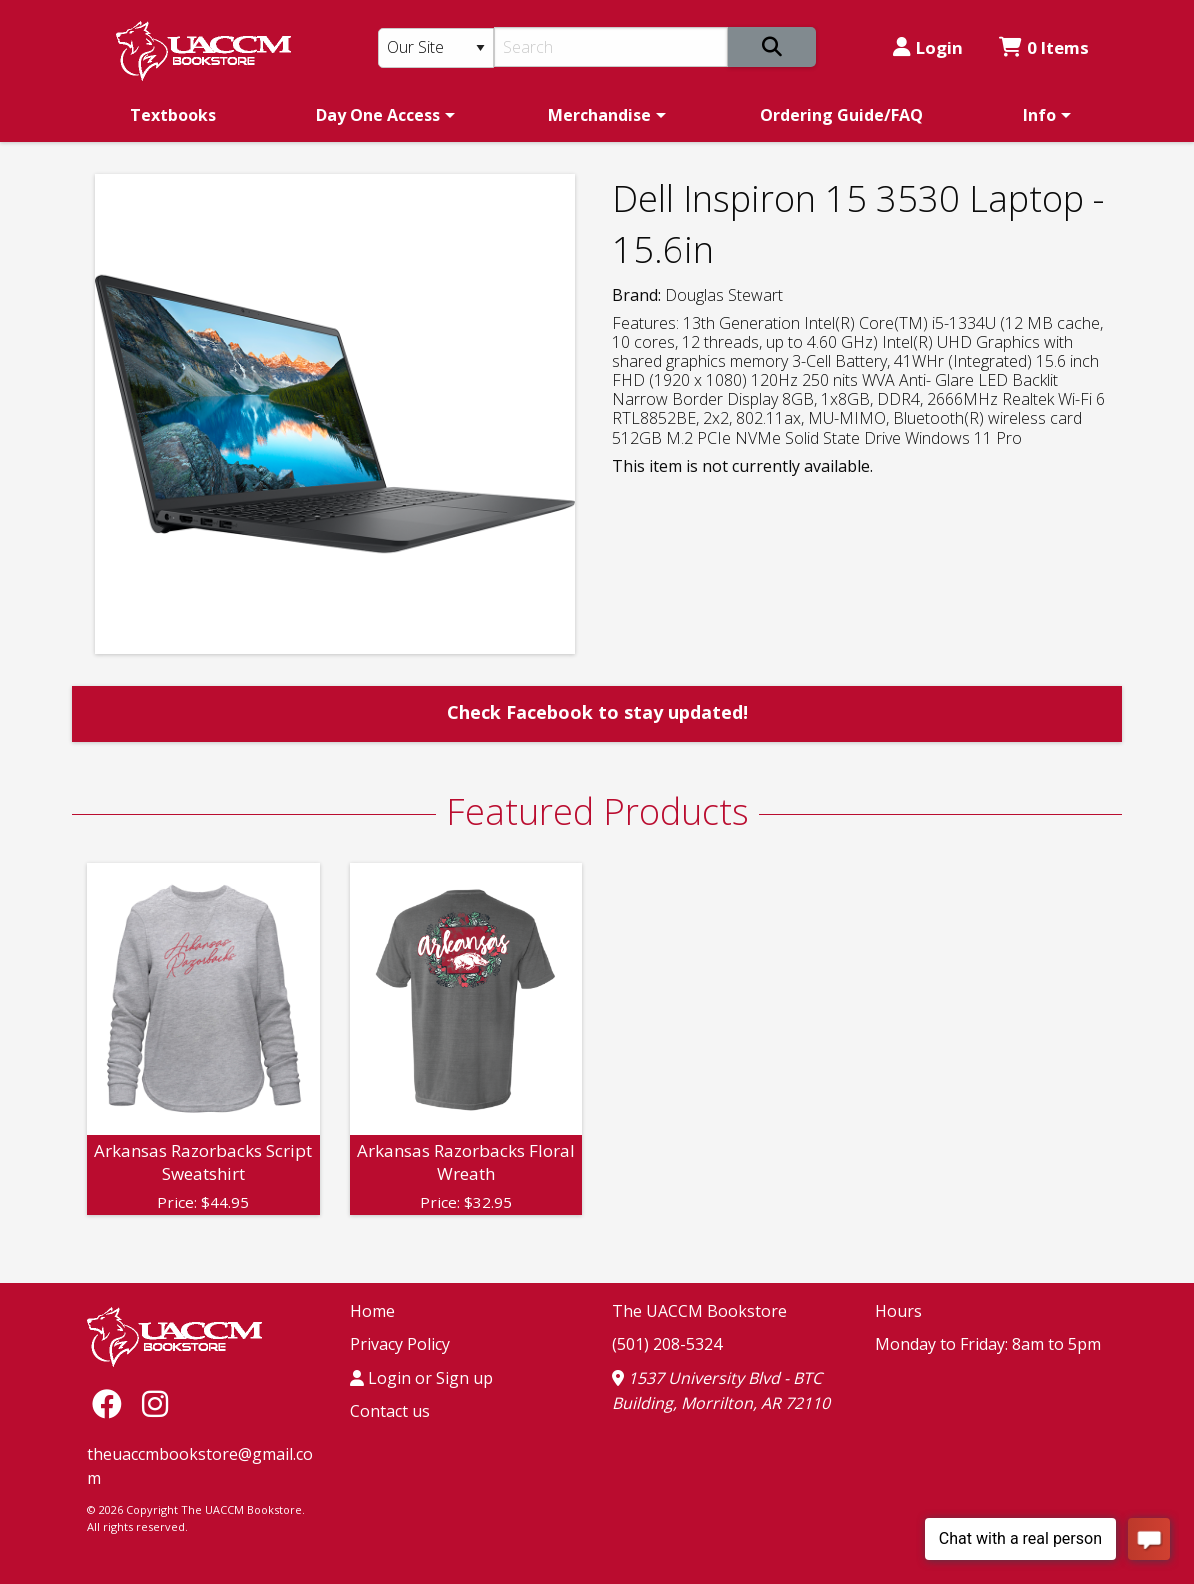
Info (1039, 115)
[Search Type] (436, 48)
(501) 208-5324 (667, 1344)
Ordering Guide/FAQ (841, 115)
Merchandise (599, 115)
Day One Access (378, 115)
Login (928, 47)
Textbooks (173, 115)
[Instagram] (155, 1403)
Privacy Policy (400, 1344)
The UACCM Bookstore (699, 1311)
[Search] (611, 47)
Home (372, 1311)
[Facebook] (112, 1403)
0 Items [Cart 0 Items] (1044, 47)
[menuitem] (173, 115)
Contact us (390, 1411)
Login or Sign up (421, 1378)
